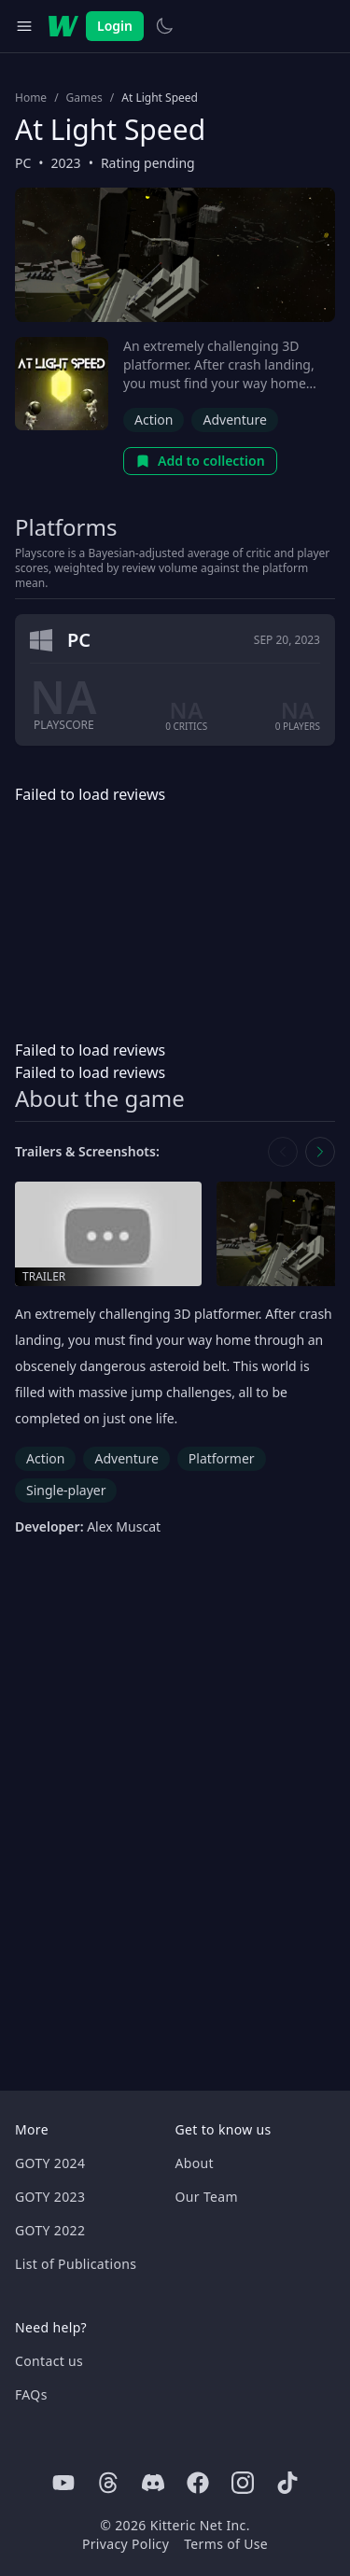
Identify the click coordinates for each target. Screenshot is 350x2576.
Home (31, 98)
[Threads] (108, 2482)
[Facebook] (198, 2482)
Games (84, 98)
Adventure (234, 419)
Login (115, 26)
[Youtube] (63, 2482)
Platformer (222, 1458)
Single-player (65, 1490)
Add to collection (200, 460)
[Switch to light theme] (164, 26)
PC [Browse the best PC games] (23, 163)
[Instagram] (242, 2482)
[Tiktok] (287, 2482)
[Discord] (153, 2482)
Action (153, 419)
